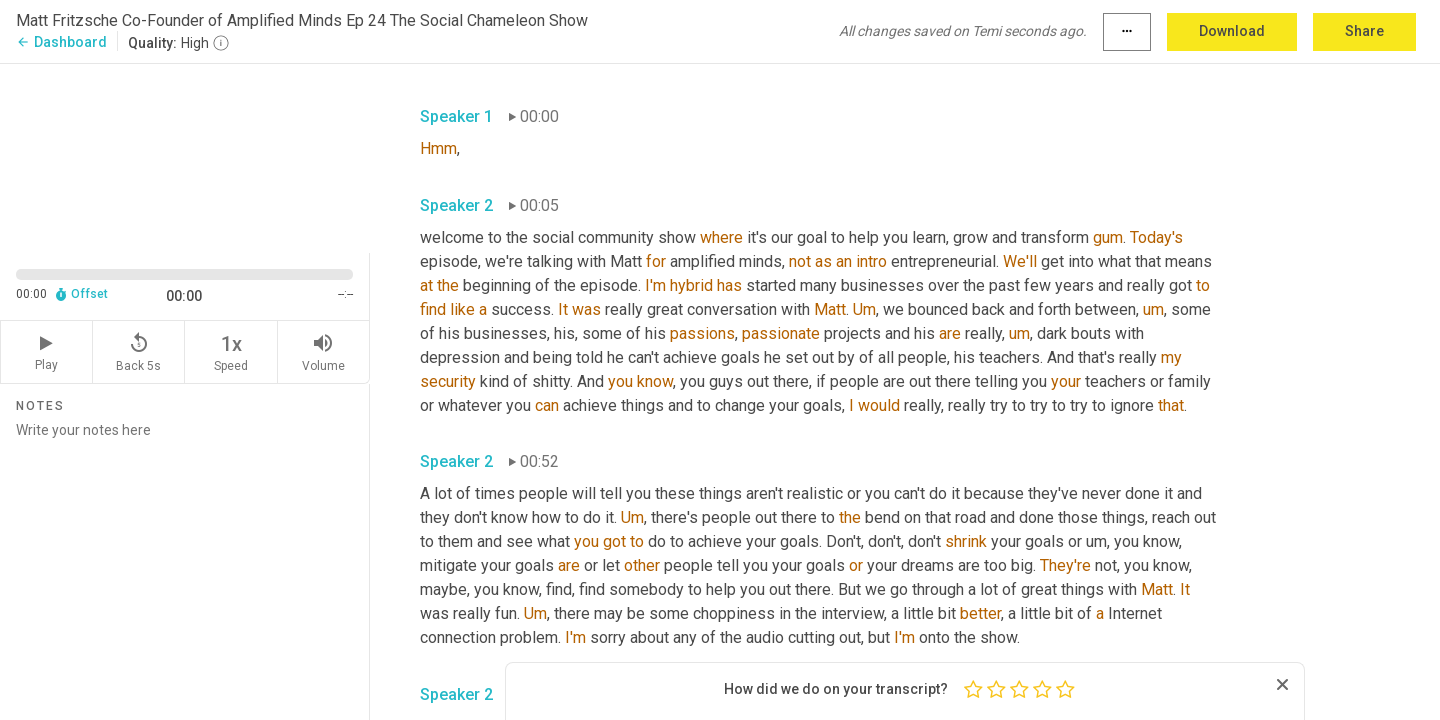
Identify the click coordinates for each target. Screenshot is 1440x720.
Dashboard (61, 42)
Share (1364, 31)
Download (1232, 31)
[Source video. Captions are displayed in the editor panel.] (185, 156)
